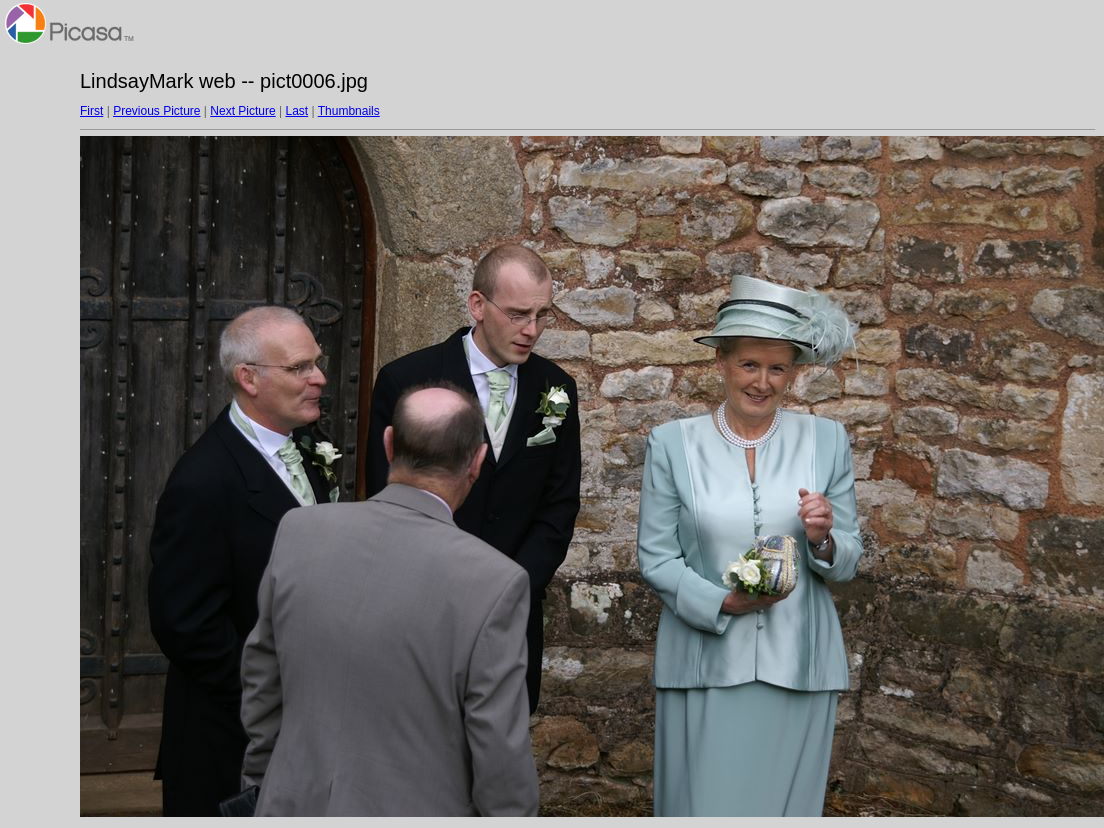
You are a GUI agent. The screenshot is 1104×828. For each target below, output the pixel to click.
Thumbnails (349, 111)
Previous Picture (156, 111)
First (91, 111)
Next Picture (242, 111)
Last (296, 111)
